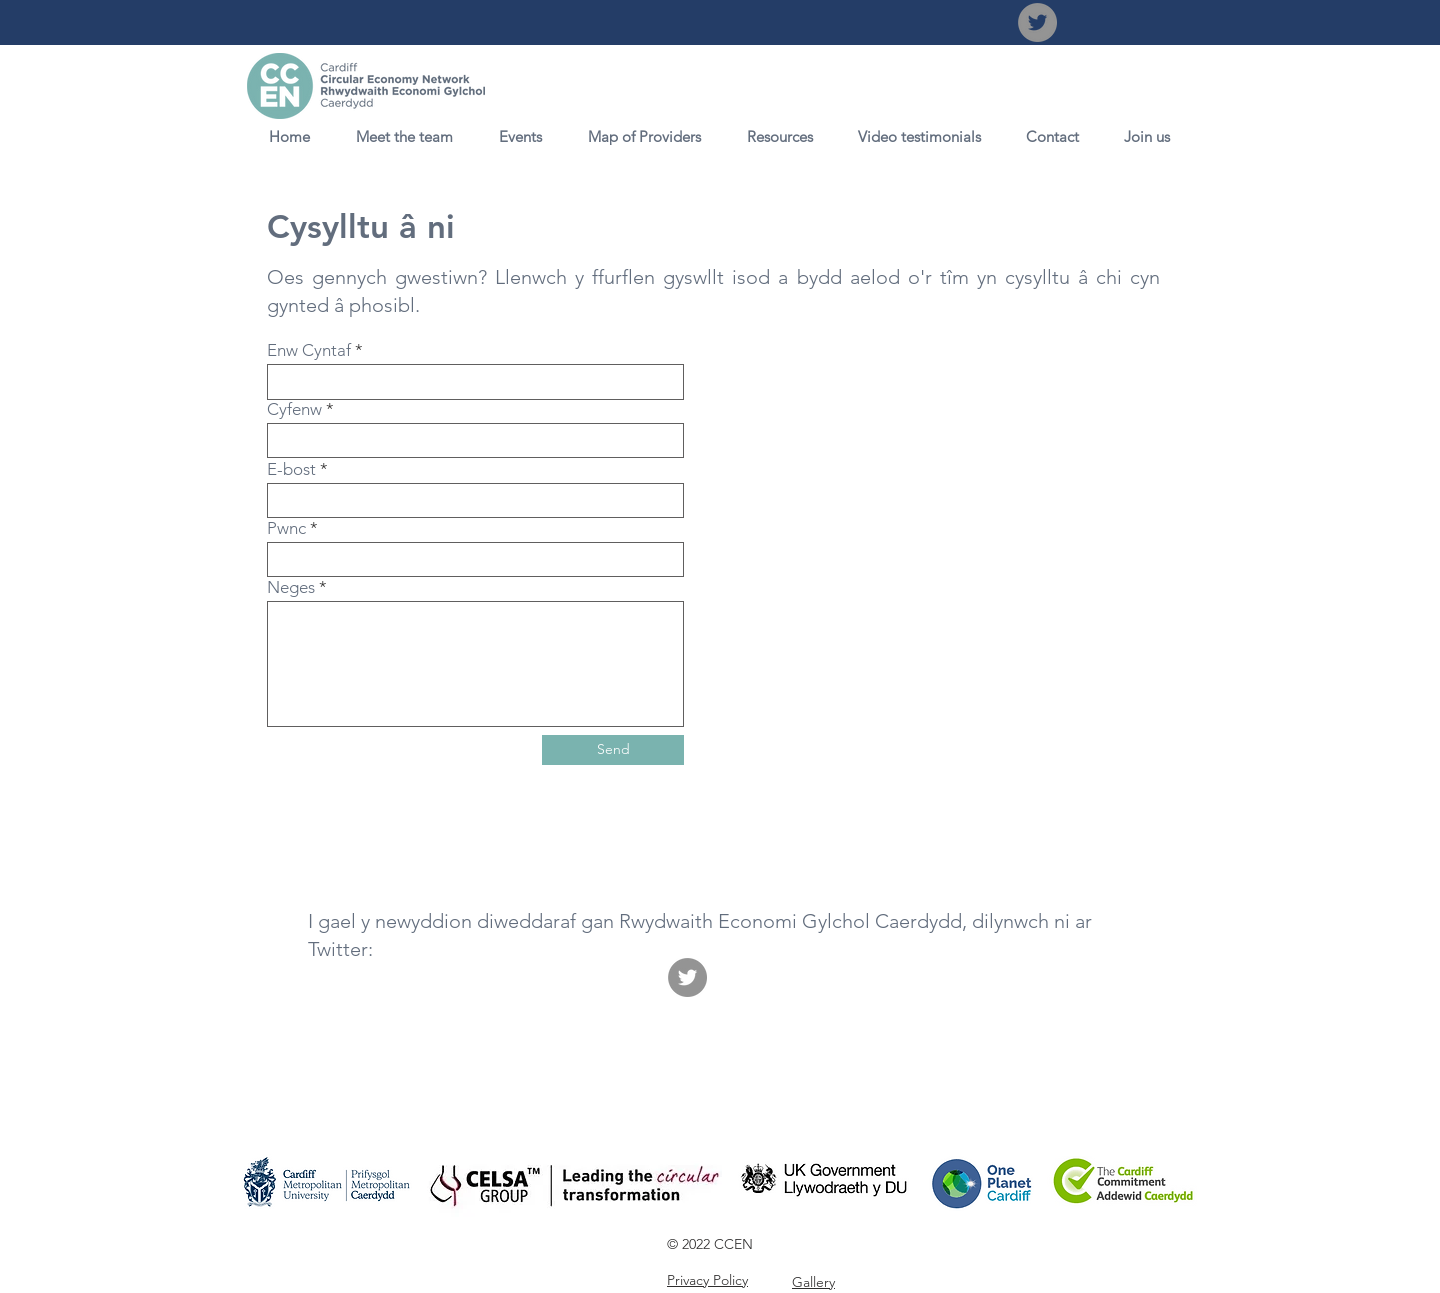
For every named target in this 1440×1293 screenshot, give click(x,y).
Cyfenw (294, 409)
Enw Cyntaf (309, 350)
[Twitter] (1037, 22)
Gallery (813, 1282)
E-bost (291, 469)
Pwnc (286, 528)
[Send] (613, 750)
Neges (291, 587)
